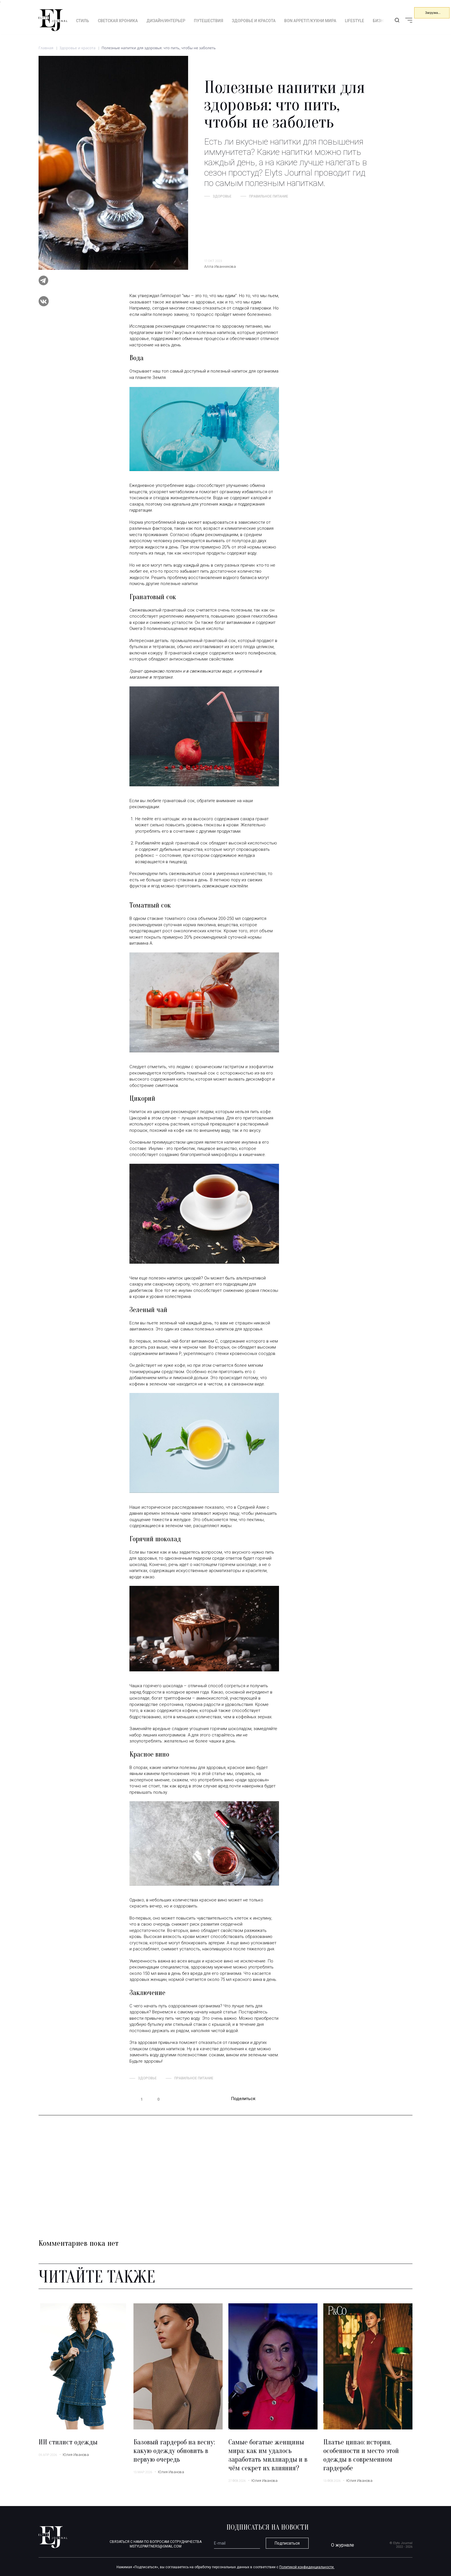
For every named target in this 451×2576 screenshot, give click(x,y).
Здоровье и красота (254, 20)
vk (275, 2099)
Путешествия (208, 20)
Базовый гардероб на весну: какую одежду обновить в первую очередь (174, 2451)
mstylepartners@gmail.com (155, 2546)
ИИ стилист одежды (68, 2442)
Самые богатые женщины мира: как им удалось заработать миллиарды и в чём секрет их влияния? (267, 2455)
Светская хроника (118, 20)
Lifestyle (354, 20)
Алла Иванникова (220, 266)
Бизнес (380, 20)
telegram (263, 2099)
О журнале (342, 2545)
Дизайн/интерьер (165, 20)
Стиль (82, 20)
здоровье (222, 196)
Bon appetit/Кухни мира (310, 20)
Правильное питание (268, 196)
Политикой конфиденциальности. (307, 2567)
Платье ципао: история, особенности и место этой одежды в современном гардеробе (361, 2455)
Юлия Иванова (76, 2454)
